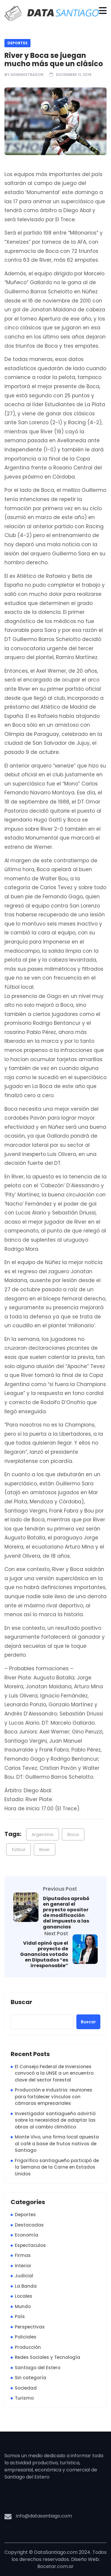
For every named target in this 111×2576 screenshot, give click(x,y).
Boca (73, 1834)
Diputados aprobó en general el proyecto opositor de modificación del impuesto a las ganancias (66, 1913)
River (44, 1849)
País (20, 2316)
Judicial (24, 2276)
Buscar (21, 2002)
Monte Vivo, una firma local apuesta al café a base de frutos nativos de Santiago (57, 2143)
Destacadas (29, 2225)
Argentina (42, 1834)
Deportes (17, 42)
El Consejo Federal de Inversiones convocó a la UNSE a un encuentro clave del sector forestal (54, 2073)
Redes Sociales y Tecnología (47, 2357)
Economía (26, 2235)
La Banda (26, 2286)
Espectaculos (30, 2245)
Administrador (27, 74)
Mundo (23, 2306)
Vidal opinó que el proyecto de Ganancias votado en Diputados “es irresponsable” (44, 1954)
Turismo (24, 2398)
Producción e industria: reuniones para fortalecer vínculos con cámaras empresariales (53, 2096)
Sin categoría (30, 2378)
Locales (23, 2296)
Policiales (25, 2337)
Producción (28, 2347)
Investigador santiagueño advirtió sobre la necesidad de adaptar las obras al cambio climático (55, 2120)
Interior (23, 2266)
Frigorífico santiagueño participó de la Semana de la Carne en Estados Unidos (57, 2167)
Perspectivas (30, 2327)
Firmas (23, 2255)
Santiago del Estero (37, 2367)
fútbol (18, 1849)
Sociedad (26, 2388)
